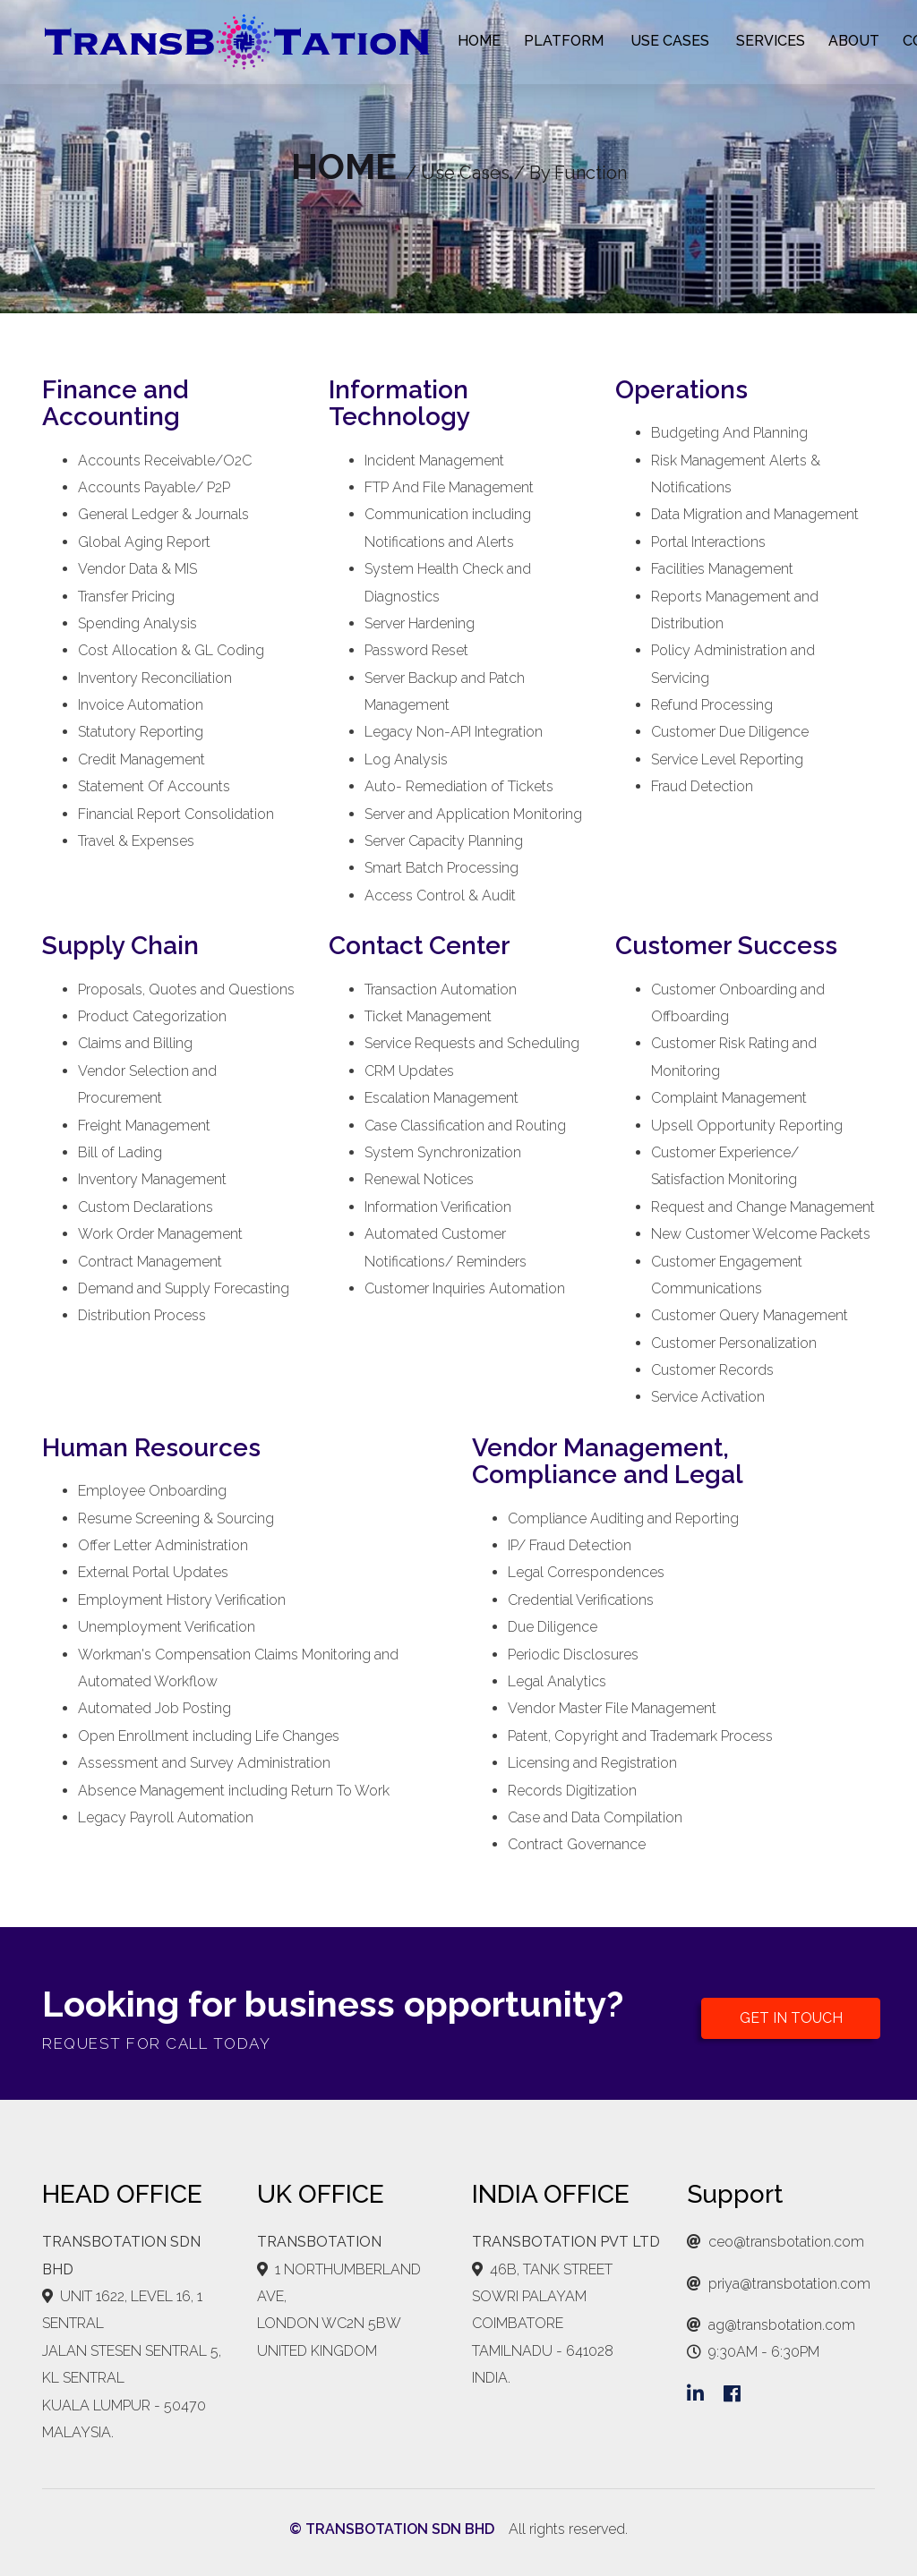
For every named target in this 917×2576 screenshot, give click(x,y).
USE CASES (669, 40)
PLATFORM (564, 40)
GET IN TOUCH (791, 2017)
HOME (479, 40)
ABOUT (853, 40)
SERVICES (770, 40)
